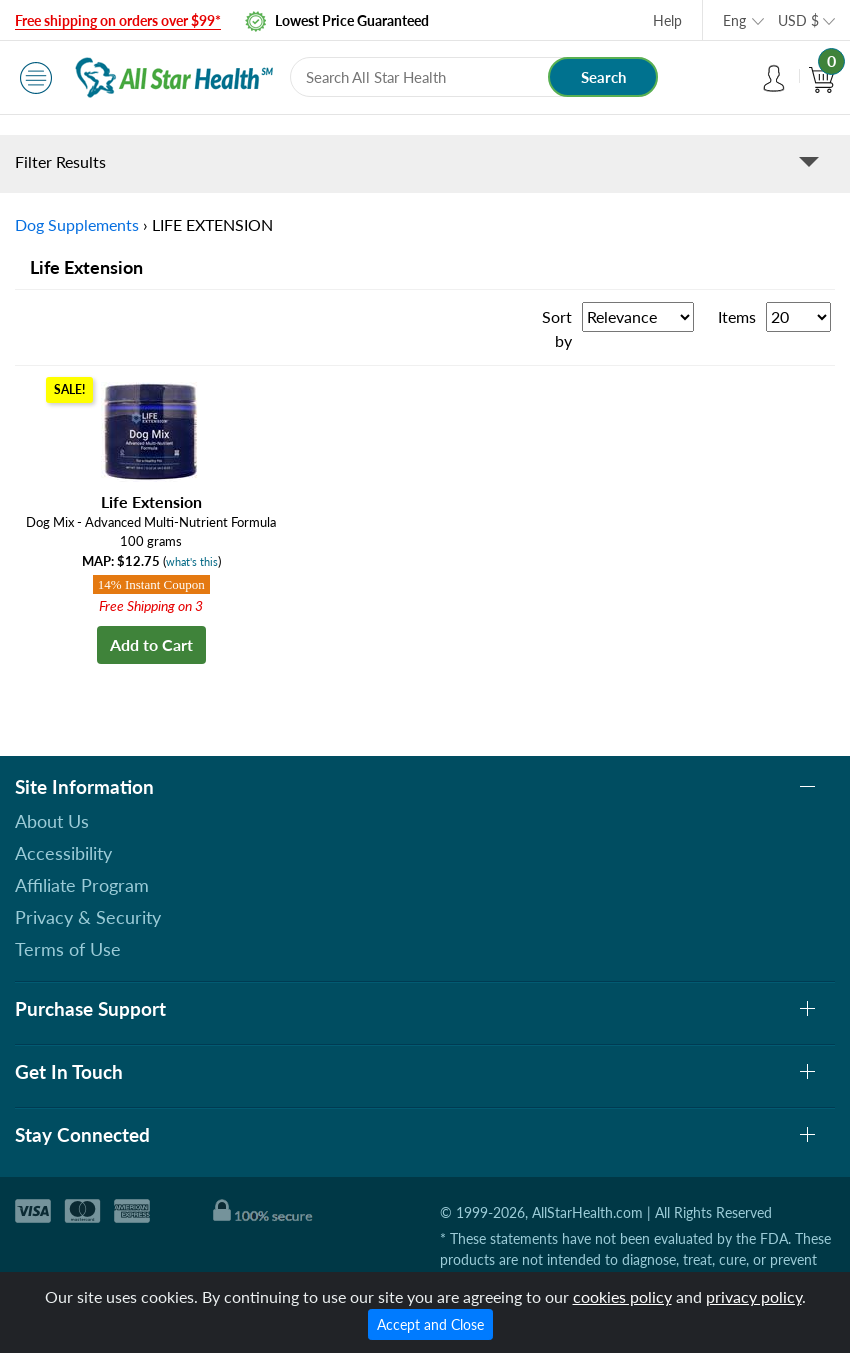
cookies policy (622, 1296)
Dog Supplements (77, 224)
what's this (192, 561)
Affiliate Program (82, 885)
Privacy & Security (88, 917)
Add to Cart (151, 644)
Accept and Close (430, 1324)
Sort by (557, 328)
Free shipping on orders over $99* (118, 20)
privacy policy (754, 1296)
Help (667, 20)
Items (737, 316)
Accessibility (63, 853)
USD (798, 20)
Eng (734, 20)
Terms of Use (68, 949)
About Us (52, 821)
